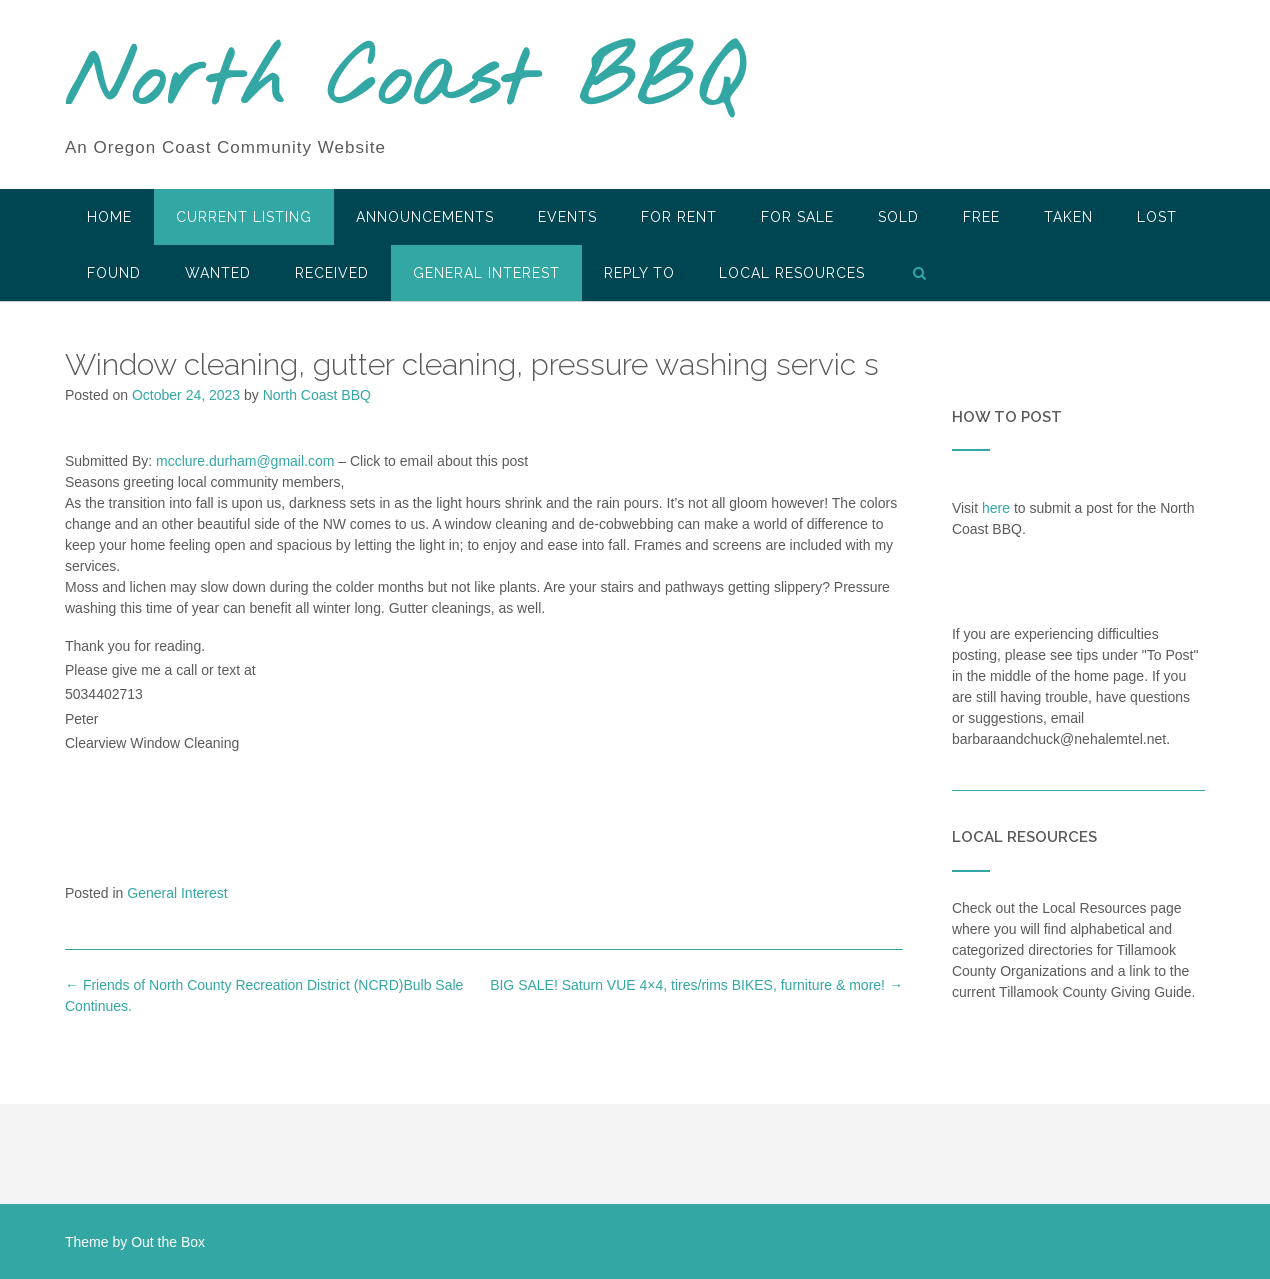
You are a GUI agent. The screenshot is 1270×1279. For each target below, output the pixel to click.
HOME (109, 217)
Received (332, 273)
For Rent (679, 217)
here (996, 508)
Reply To (639, 273)
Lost (1157, 217)
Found (114, 273)
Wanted (218, 273)
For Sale (797, 217)
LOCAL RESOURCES (792, 273)
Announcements (425, 217)
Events (567, 217)
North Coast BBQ (403, 83)
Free (981, 217)
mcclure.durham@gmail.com (245, 461)
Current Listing (244, 217)
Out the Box (168, 1242)
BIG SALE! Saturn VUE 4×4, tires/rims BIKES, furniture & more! (696, 985)
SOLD (898, 217)
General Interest (486, 273)
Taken (1068, 217)
